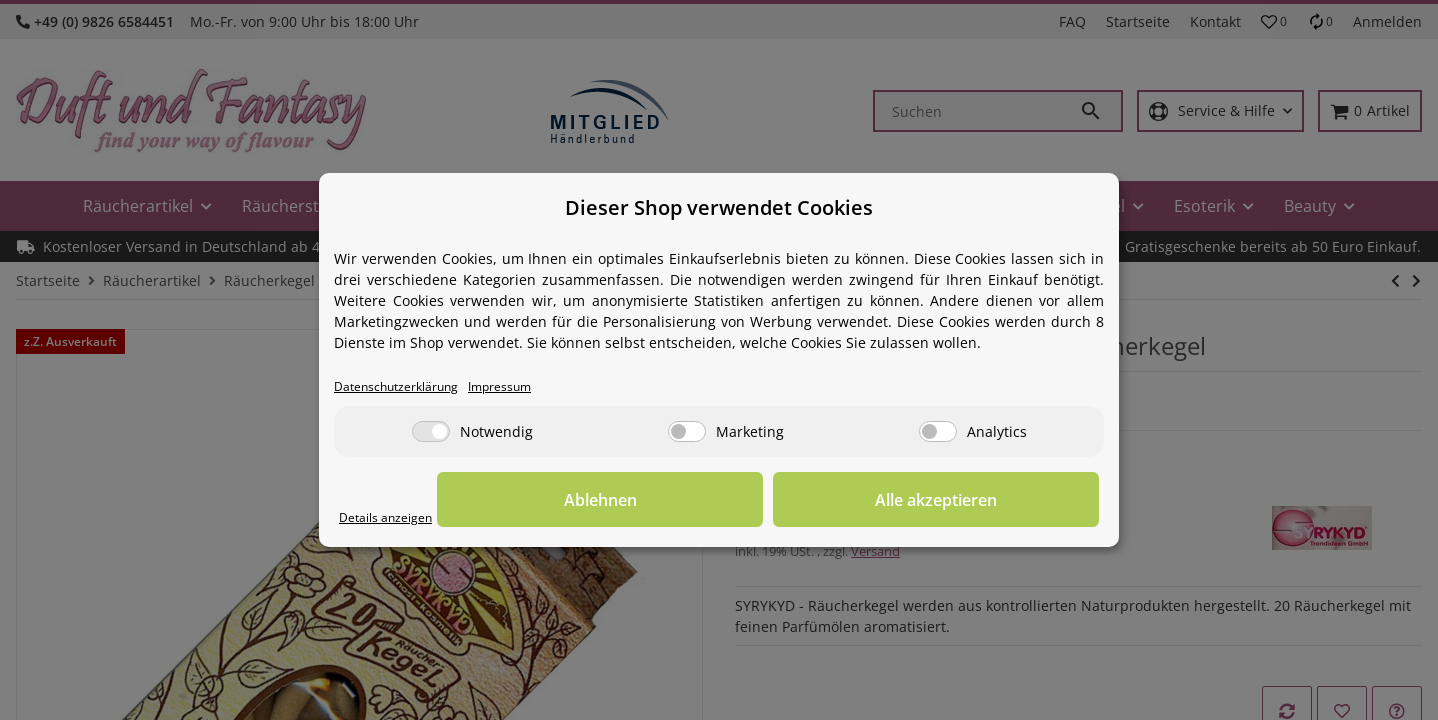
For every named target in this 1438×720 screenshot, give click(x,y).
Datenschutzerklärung (408, 387)
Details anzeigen (394, 518)
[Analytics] (938, 433)
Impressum (531, 387)
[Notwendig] (431, 433)
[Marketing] (687, 433)
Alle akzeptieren (999, 501)
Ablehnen (789, 501)
